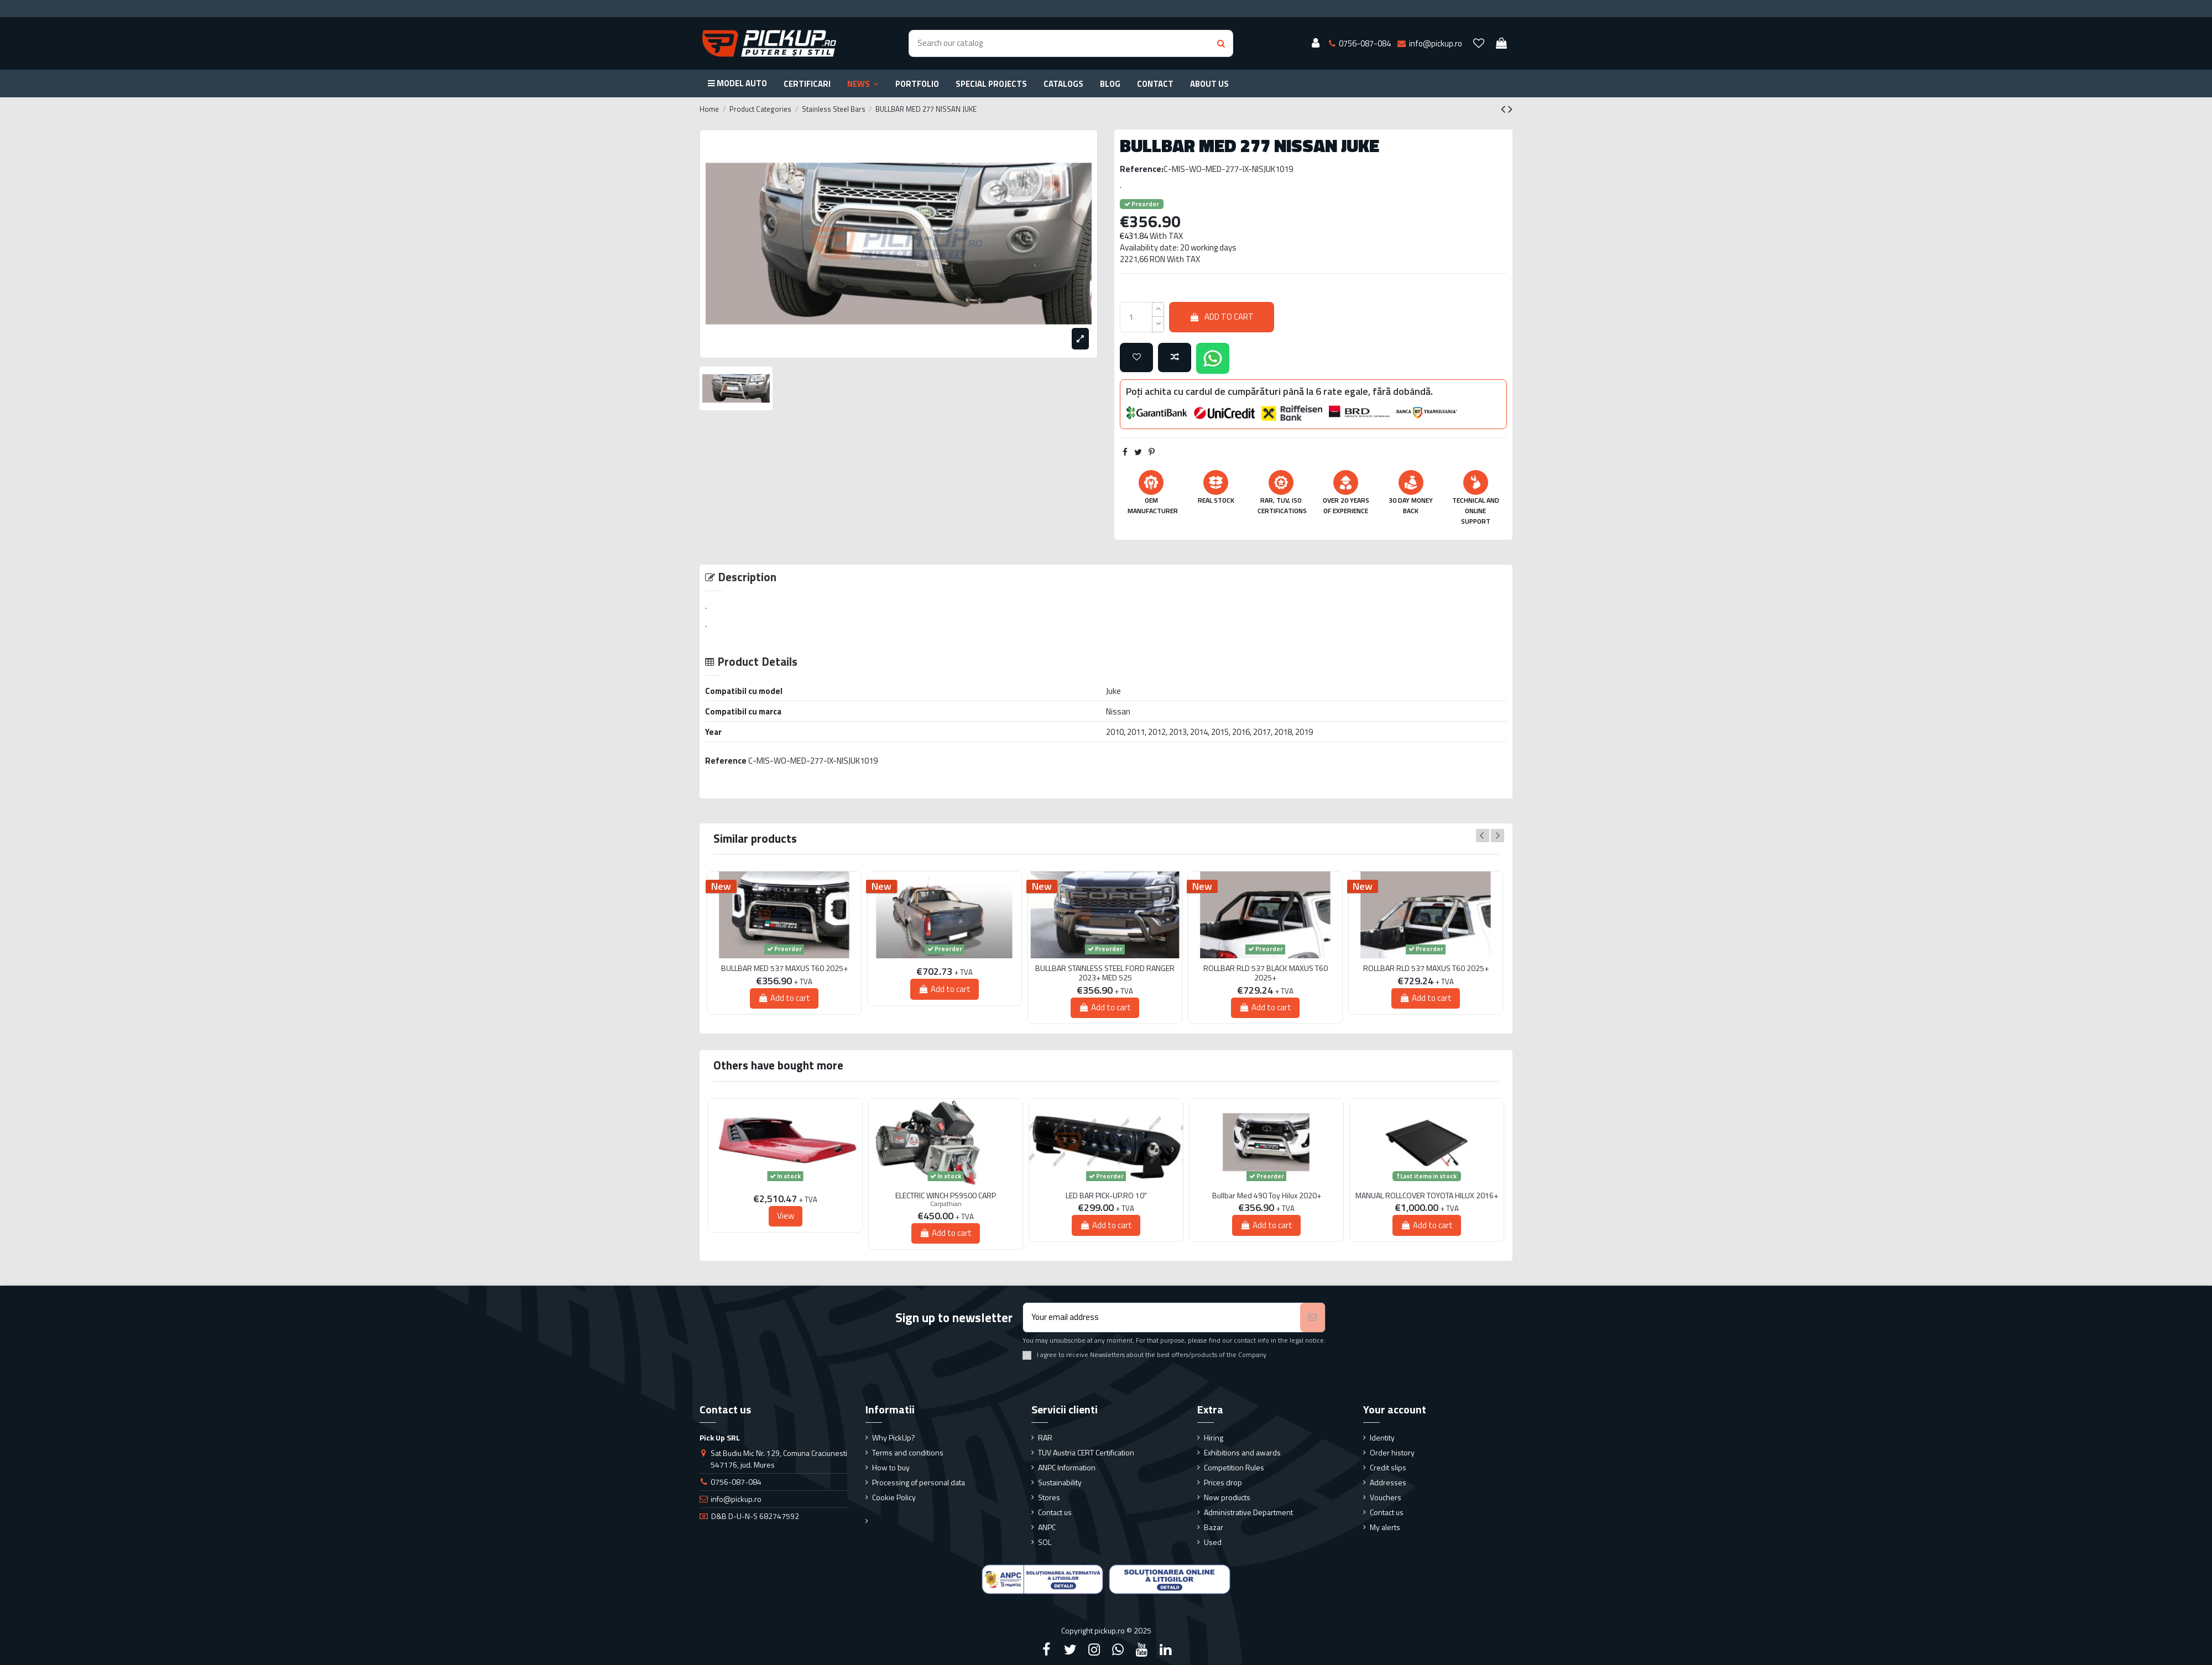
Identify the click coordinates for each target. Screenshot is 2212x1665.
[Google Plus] (1118, 1649)
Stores (1049, 1497)
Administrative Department (1248, 1512)
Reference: (1142, 169)
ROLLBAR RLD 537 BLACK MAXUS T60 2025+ (1265, 973)
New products (1227, 1497)
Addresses (1388, 1482)
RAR (1045, 1437)
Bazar (1213, 1527)
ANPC (1047, 1527)
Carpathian (946, 1203)
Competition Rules (1234, 1467)
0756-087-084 (736, 1481)
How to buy (891, 1467)
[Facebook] (1046, 1649)
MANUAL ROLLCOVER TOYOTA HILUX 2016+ (1426, 1196)
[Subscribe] (1312, 1317)
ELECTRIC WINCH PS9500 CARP (945, 1196)
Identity (1382, 1437)
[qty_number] (1136, 317)
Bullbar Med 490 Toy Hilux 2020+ (1266, 1196)
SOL (1044, 1542)
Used (1213, 1542)
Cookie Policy (894, 1497)
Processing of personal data (918, 1482)
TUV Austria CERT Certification (1086, 1452)
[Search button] (1221, 43)
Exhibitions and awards (1242, 1452)
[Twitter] (1070, 1649)
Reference (726, 760)
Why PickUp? (893, 1437)
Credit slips (1388, 1467)
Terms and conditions (907, 1452)
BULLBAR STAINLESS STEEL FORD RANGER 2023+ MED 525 (1105, 973)
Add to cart (1222, 316)
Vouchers (1385, 1497)
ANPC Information (1066, 1467)
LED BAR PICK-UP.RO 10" (1106, 1196)
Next (1497, 835)
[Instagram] (1094, 1649)
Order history (1392, 1452)
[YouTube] (1142, 1649)
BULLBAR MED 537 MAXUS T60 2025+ (784, 968)
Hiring (1213, 1437)
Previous (1482, 835)
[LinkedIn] (1166, 1649)
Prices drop (1223, 1482)
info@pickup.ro (736, 1499)
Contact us (1055, 1512)
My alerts (1385, 1527)
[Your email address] (1161, 1317)
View (785, 1215)
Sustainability (1060, 1482)
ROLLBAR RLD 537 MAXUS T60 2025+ (1426, 968)
